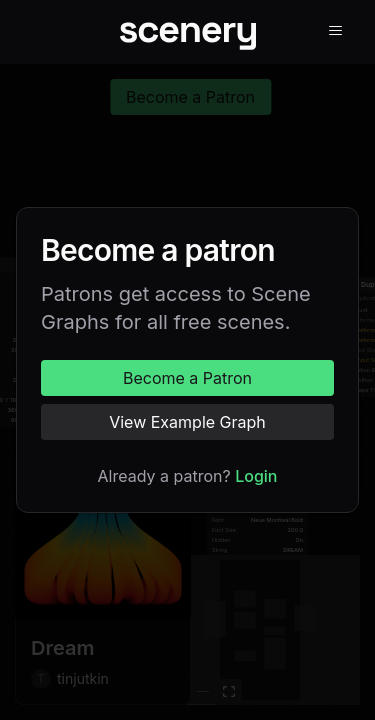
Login (256, 476)
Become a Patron (187, 378)
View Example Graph (187, 422)
